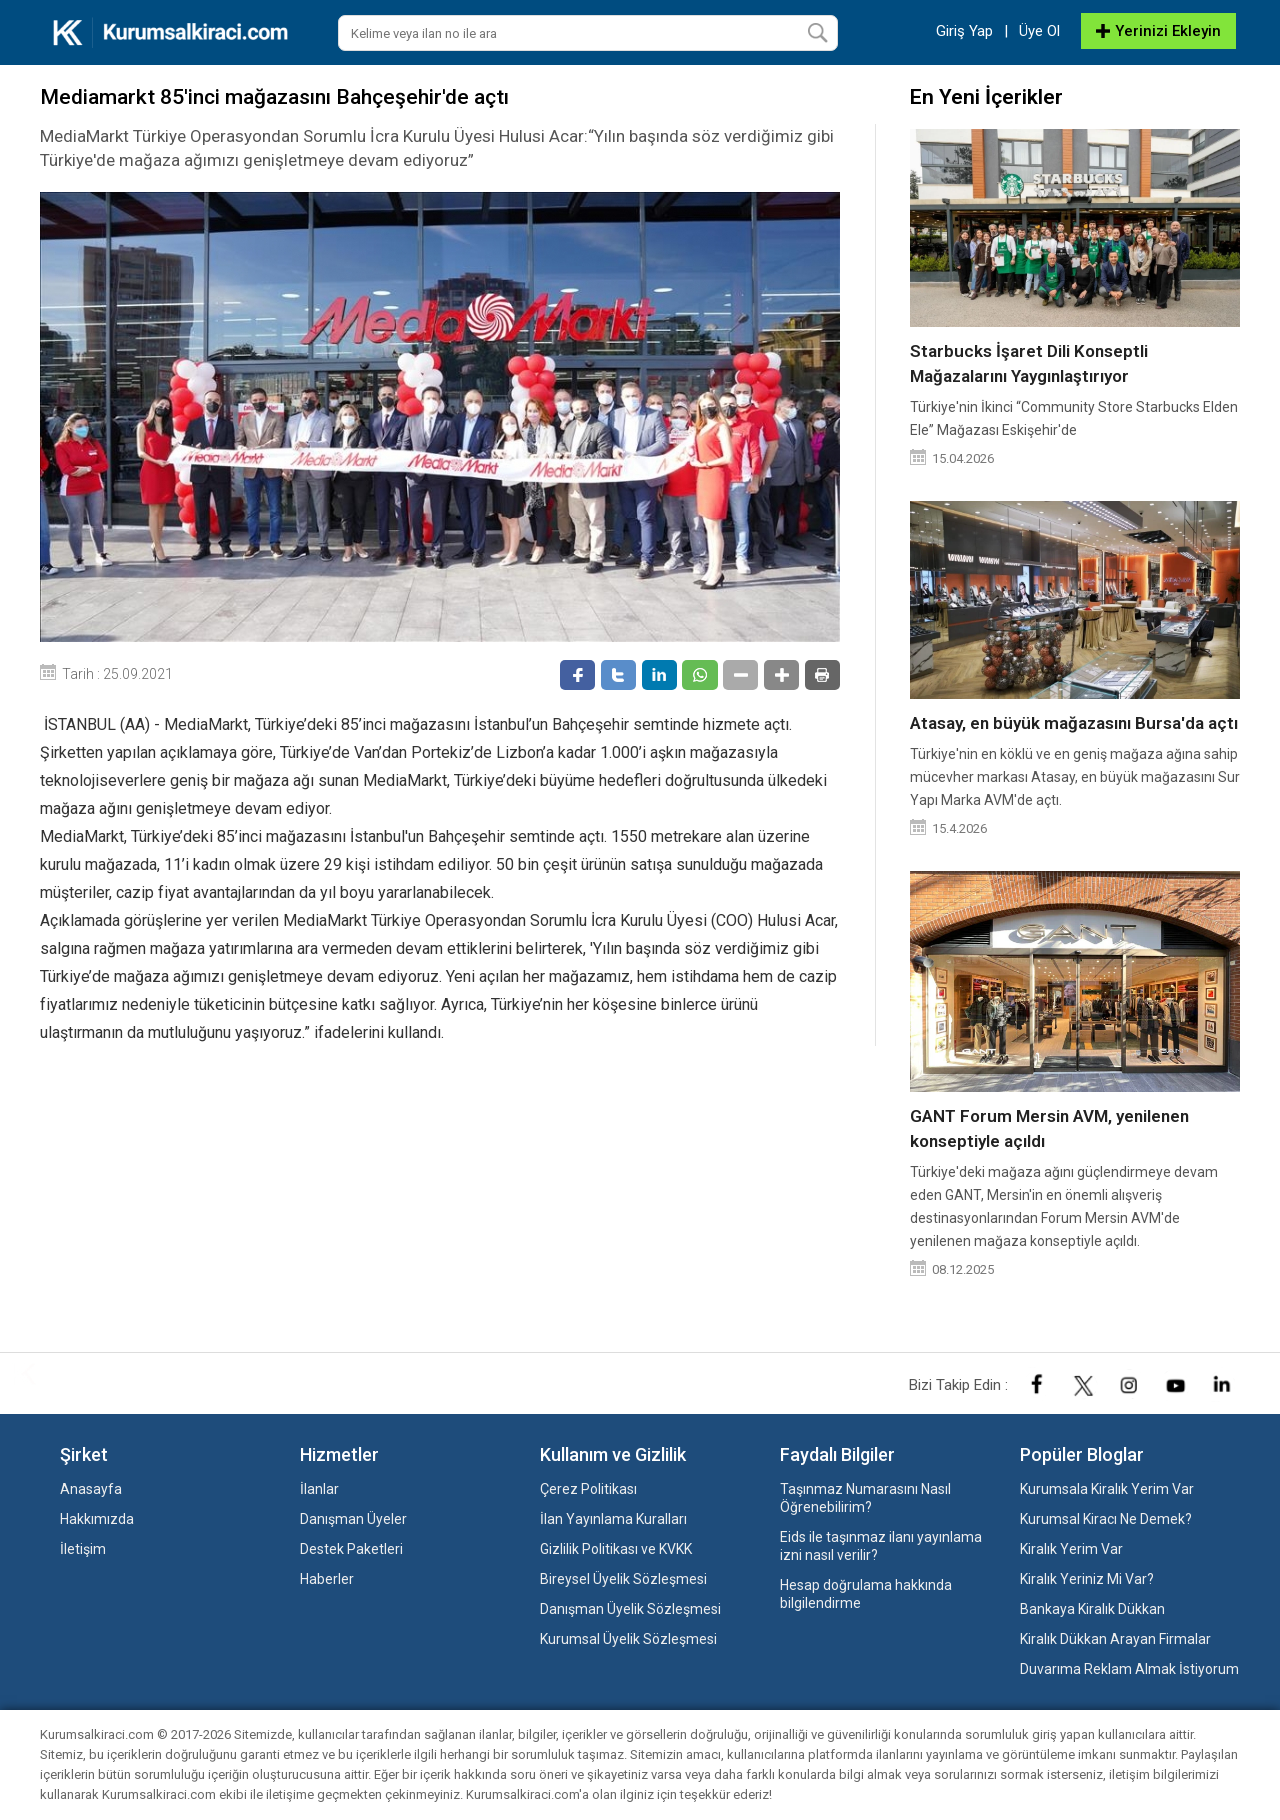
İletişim (83, 1549)
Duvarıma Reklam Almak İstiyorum (1129, 1669)
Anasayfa (91, 1489)
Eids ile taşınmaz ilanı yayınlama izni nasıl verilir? (881, 1546)
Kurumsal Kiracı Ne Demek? (1106, 1519)
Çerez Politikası (588, 1489)
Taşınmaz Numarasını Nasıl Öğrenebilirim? (865, 1498)
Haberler (327, 1579)
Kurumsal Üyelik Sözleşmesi (628, 1639)
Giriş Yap (964, 31)
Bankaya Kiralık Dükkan (1092, 1609)
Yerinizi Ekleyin (1158, 31)
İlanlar (319, 1489)
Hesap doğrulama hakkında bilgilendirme (866, 1594)
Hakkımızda (97, 1519)
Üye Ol (1039, 31)
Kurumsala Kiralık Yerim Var (1107, 1489)
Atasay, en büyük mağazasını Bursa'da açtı (1074, 723)
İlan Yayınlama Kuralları (613, 1519)
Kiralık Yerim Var (1071, 1549)
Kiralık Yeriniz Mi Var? (1087, 1579)
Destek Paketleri (351, 1549)
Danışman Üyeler (353, 1519)
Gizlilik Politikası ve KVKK (616, 1549)
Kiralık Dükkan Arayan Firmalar (1115, 1639)
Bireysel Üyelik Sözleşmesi (623, 1579)
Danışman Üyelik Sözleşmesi (630, 1609)
